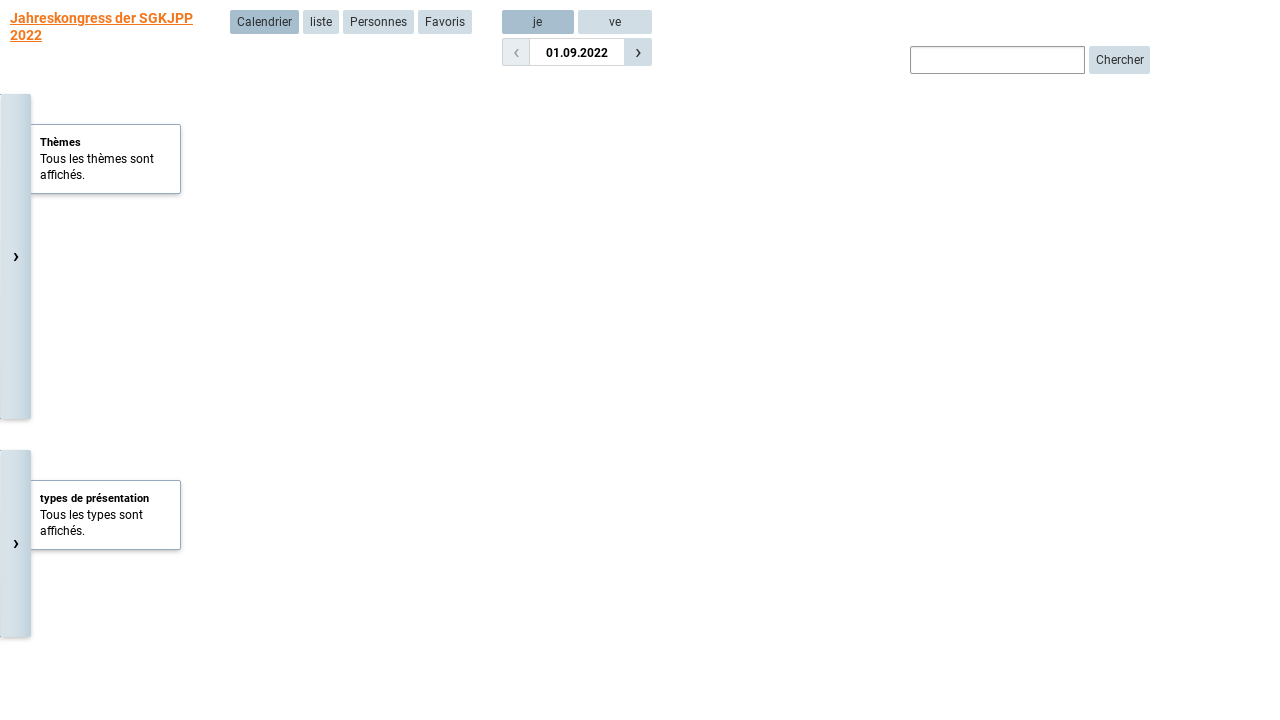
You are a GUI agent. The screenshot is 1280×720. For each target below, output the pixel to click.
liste (321, 22)
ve (615, 22)
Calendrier (264, 22)
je (537, 22)
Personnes (378, 22)
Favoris (445, 22)
